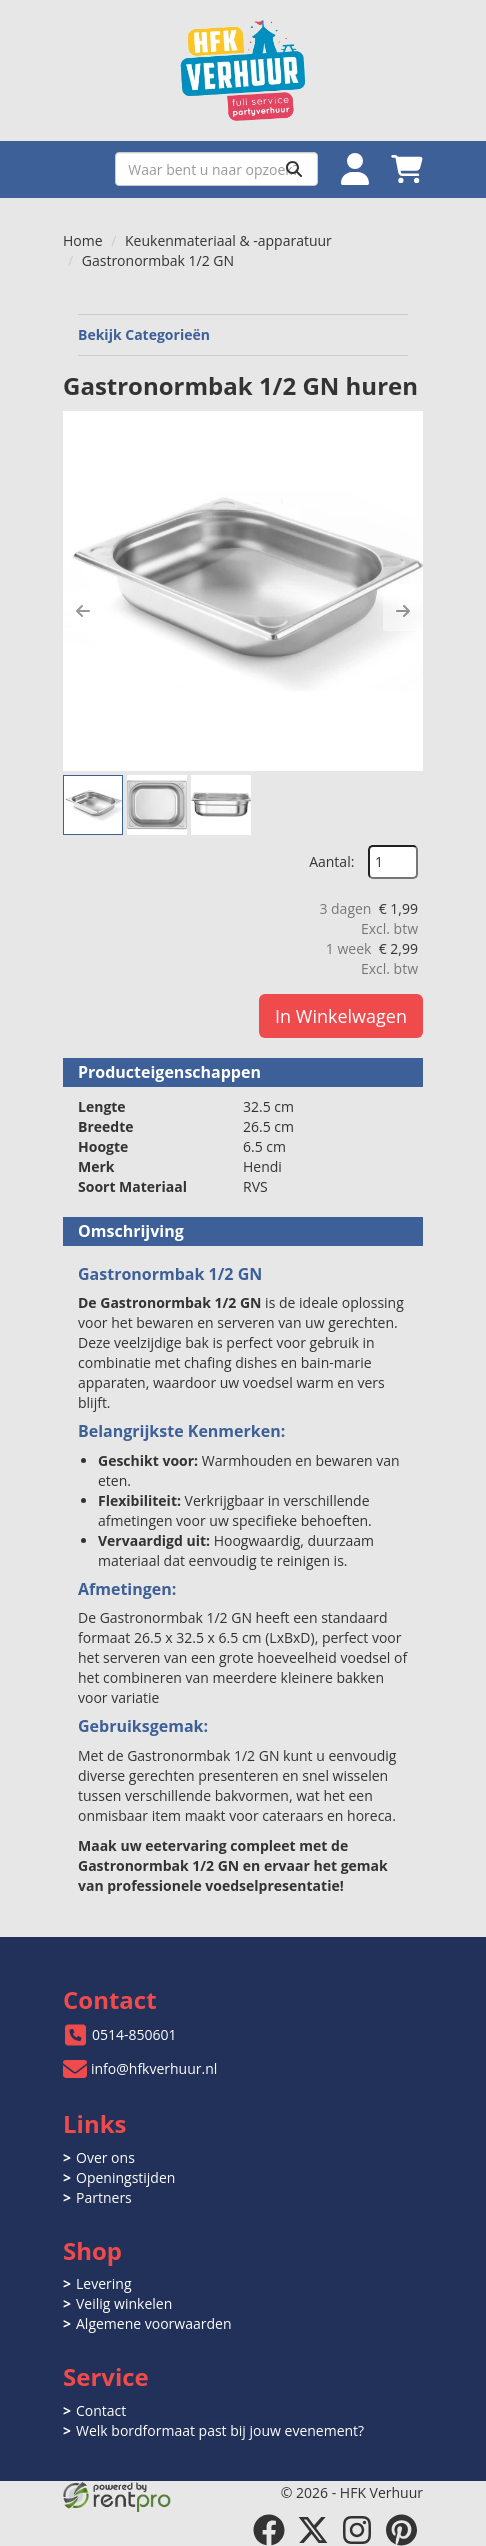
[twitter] (313, 2530)
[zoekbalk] (216, 169)
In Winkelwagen (341, 1016)
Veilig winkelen (124, 2303)
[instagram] (357, 2530)
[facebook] (269, 2530)
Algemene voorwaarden (153, 2323)
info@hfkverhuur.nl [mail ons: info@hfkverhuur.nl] (154, 2068)
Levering (103, 2283)
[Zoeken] (294, 169)
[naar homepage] (243, 70)
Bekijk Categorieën (243, 334)
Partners (104, 2197)
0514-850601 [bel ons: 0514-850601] (134, 2034)
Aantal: (331, 861)
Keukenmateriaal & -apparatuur (228, 240)
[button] (83, 611)
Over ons (105, 2157)
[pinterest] (401, 2530)
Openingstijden (125, 2177)
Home (83, 240)
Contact (101, 2410)
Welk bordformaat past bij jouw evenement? (220, 2430)
